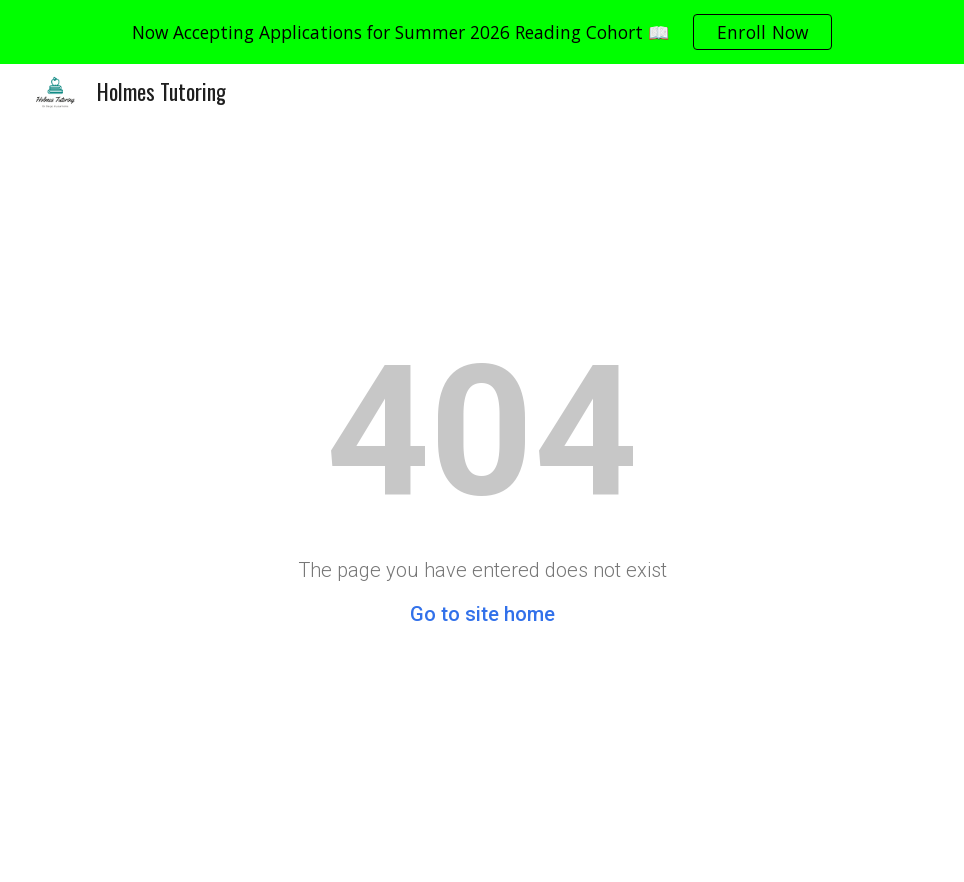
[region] (482, 32)
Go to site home (482, 614)
